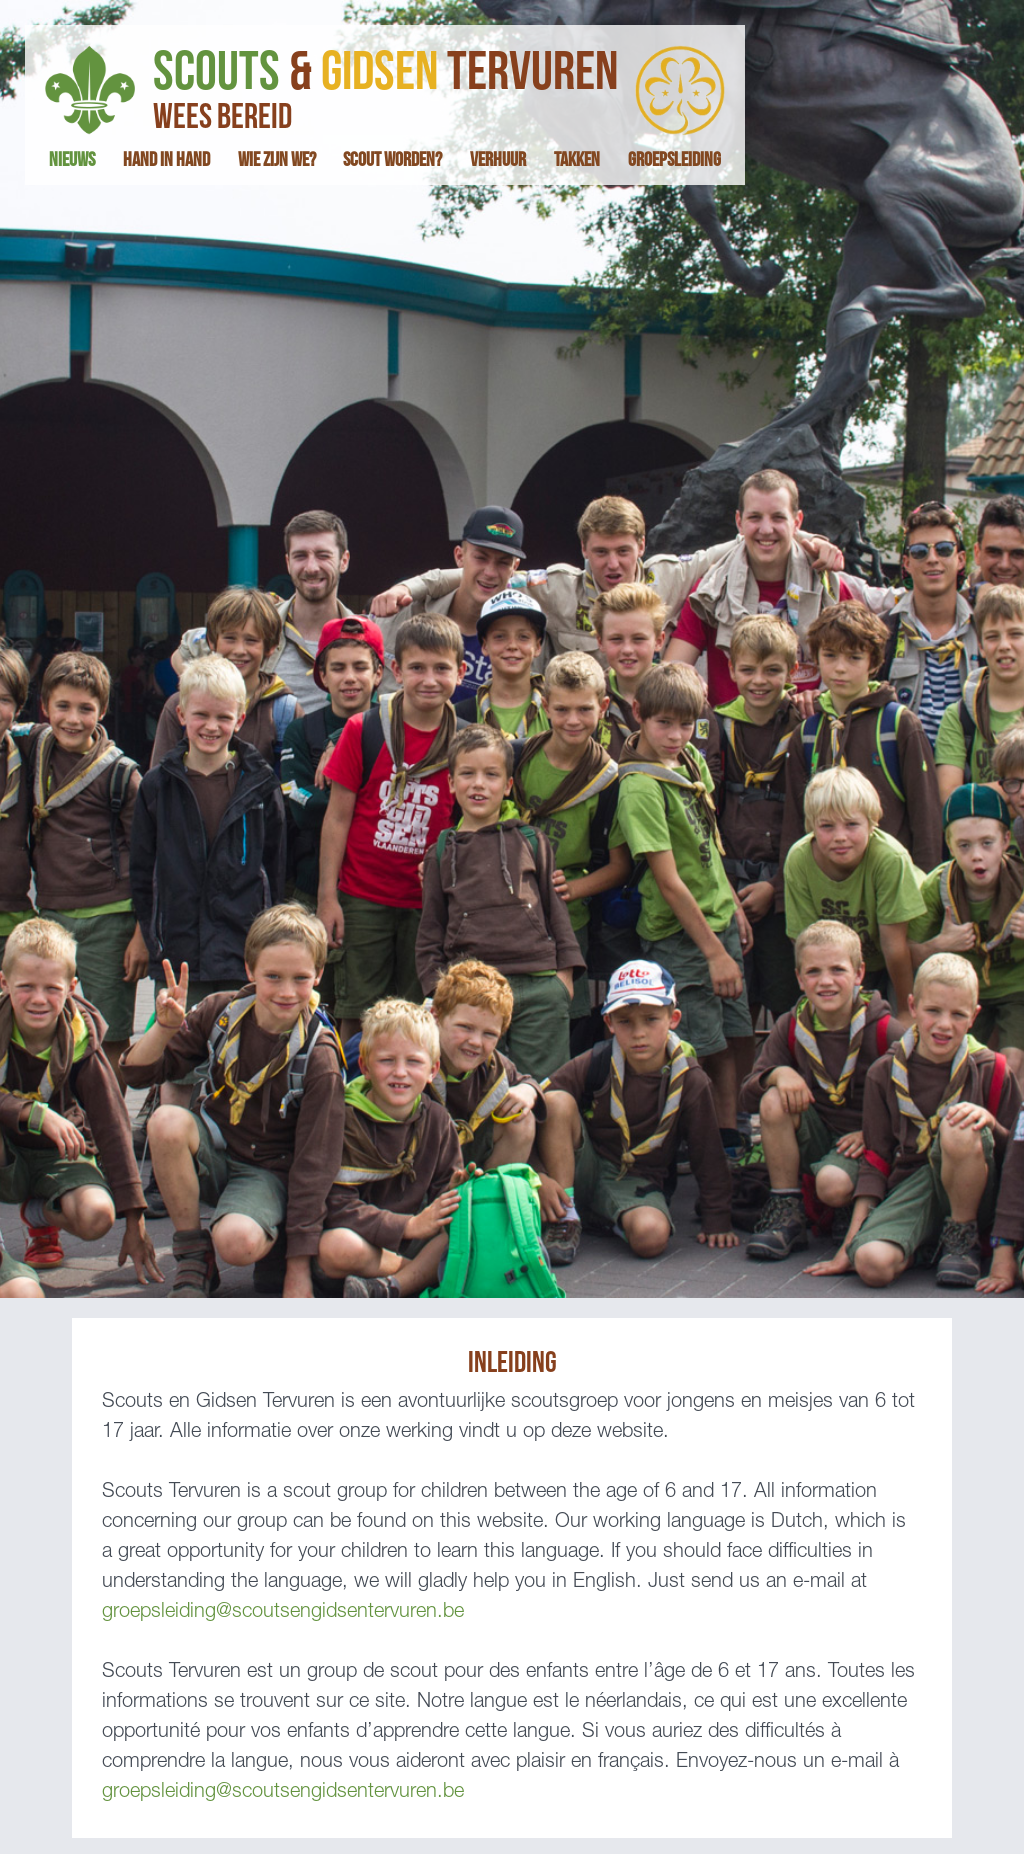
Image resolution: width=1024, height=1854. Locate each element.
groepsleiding (674, 160)
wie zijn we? (277, 160)
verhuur (498, 160)
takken (577, 160)
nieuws (72, 160)
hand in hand (166, 160)
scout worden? (392, 160)
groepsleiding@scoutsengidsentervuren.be (283, 1613)
